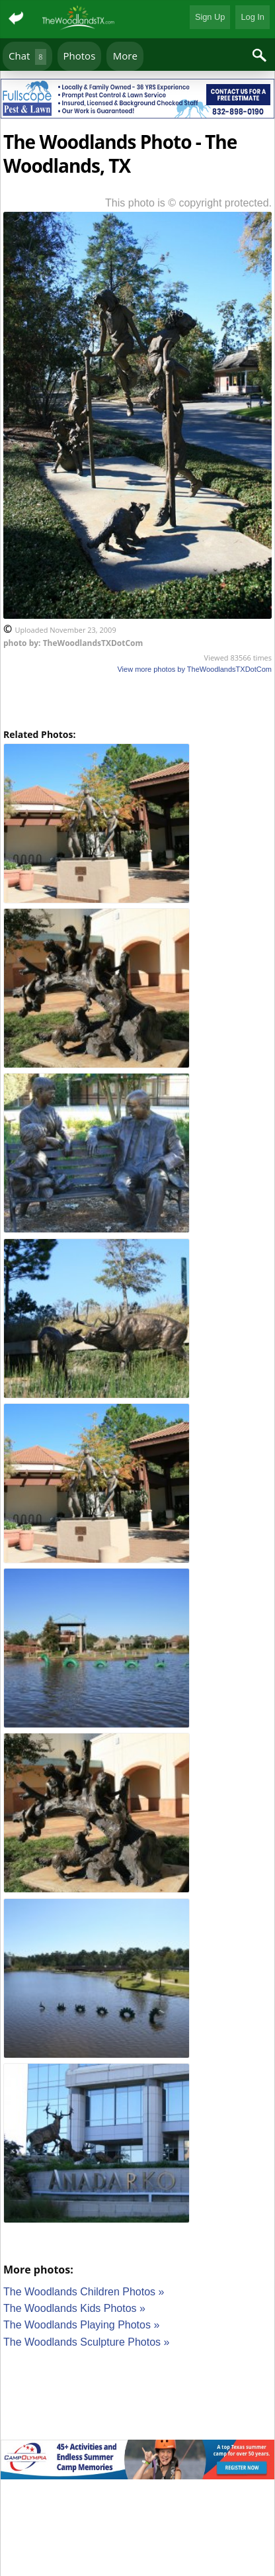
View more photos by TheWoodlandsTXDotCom (194, 669)
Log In (252, 17)
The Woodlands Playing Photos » (81, 2324)
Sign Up (210, 17)
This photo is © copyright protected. (188, 202)
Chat (27, 56)
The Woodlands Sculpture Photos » (86, 2342)
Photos (79, 55)
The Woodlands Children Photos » (83, 2291)
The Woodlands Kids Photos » (74, 2308)
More (125, 55)
